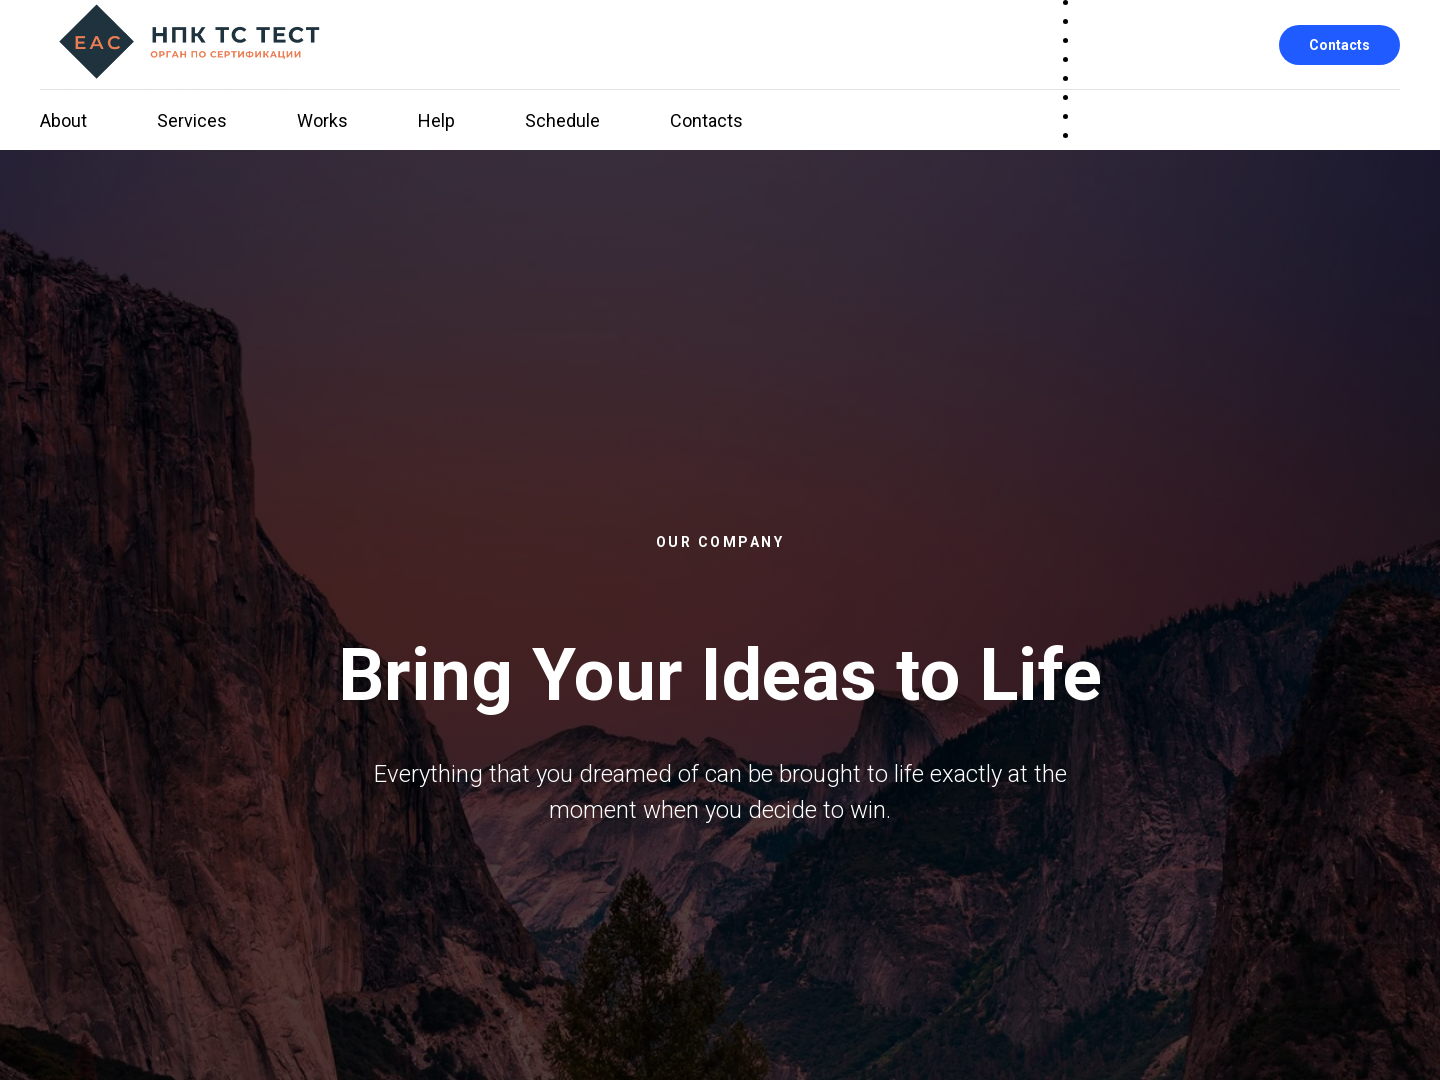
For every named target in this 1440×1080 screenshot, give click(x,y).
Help (436, 120)
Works (322, 120)
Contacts (1339, 45)
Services (192, 120)
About (63, 120)
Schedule (562, 120)
